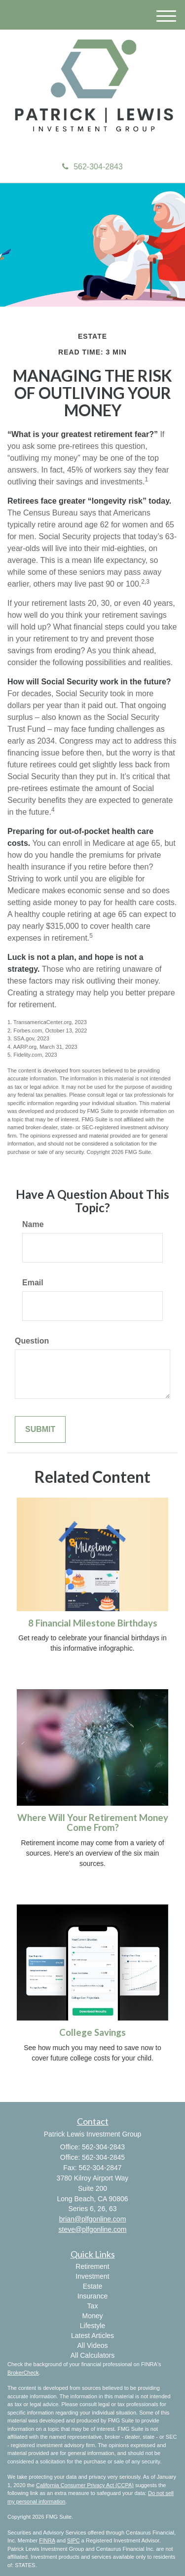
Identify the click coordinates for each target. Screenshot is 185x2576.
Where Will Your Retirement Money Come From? (92, 1822)
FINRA (47, 2540)
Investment (92, 2276)
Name (33, 1224)
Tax (92, 2306)
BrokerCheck (23, 2373)
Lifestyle (92, 2326)
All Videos (92, 2345)
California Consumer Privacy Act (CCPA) (85, 2485)
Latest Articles (92, 2335)
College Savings (92, 2032)
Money (92, 2316)
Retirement (92, 2266)
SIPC (73, 2540)
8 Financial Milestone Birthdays (92, 1623)
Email (32, 1282)
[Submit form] (40, 1429)
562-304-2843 (92, 166)
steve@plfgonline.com (93, 2229)
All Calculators (92, 2355)
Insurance (92, 2296)
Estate (93, 2286)
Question (32, 1341)
